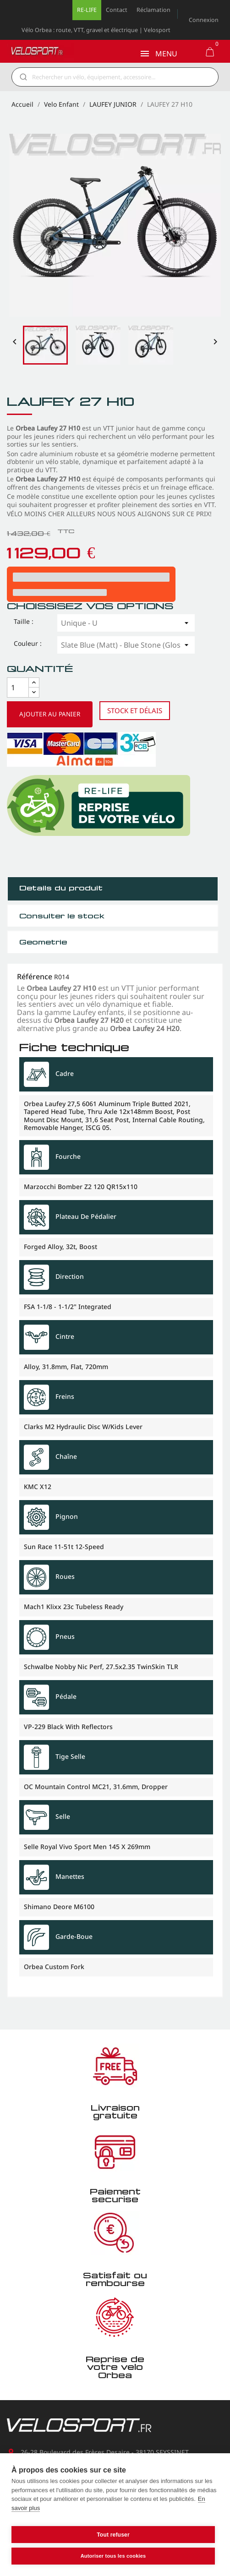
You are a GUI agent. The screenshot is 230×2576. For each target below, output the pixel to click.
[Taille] (126, 623)
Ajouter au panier (49, 714)
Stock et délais (134, 710)
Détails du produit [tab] (61, 888)
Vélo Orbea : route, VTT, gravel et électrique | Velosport (96, 30)
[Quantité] (18, 687)
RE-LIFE (87, 10)
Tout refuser (113, 2535)
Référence (34, 977)
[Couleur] (126, 645)
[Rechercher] (121, 77)
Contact (116, 10)
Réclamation (153, 10)
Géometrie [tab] (43, 942)
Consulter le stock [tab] (61, 916)
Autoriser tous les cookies (113, 2556)
